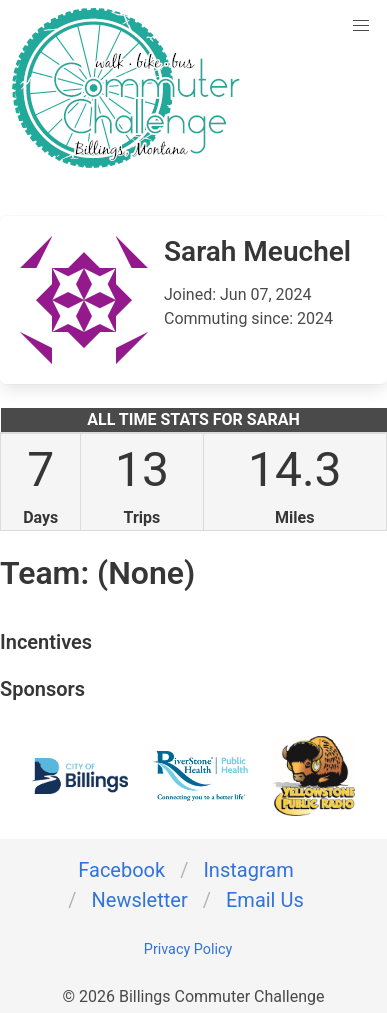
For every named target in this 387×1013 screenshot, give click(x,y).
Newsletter (140, 900)
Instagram (248, 870)
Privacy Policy (188, 949)
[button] (361, 26)
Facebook (121, 870)
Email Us (265, 900)
